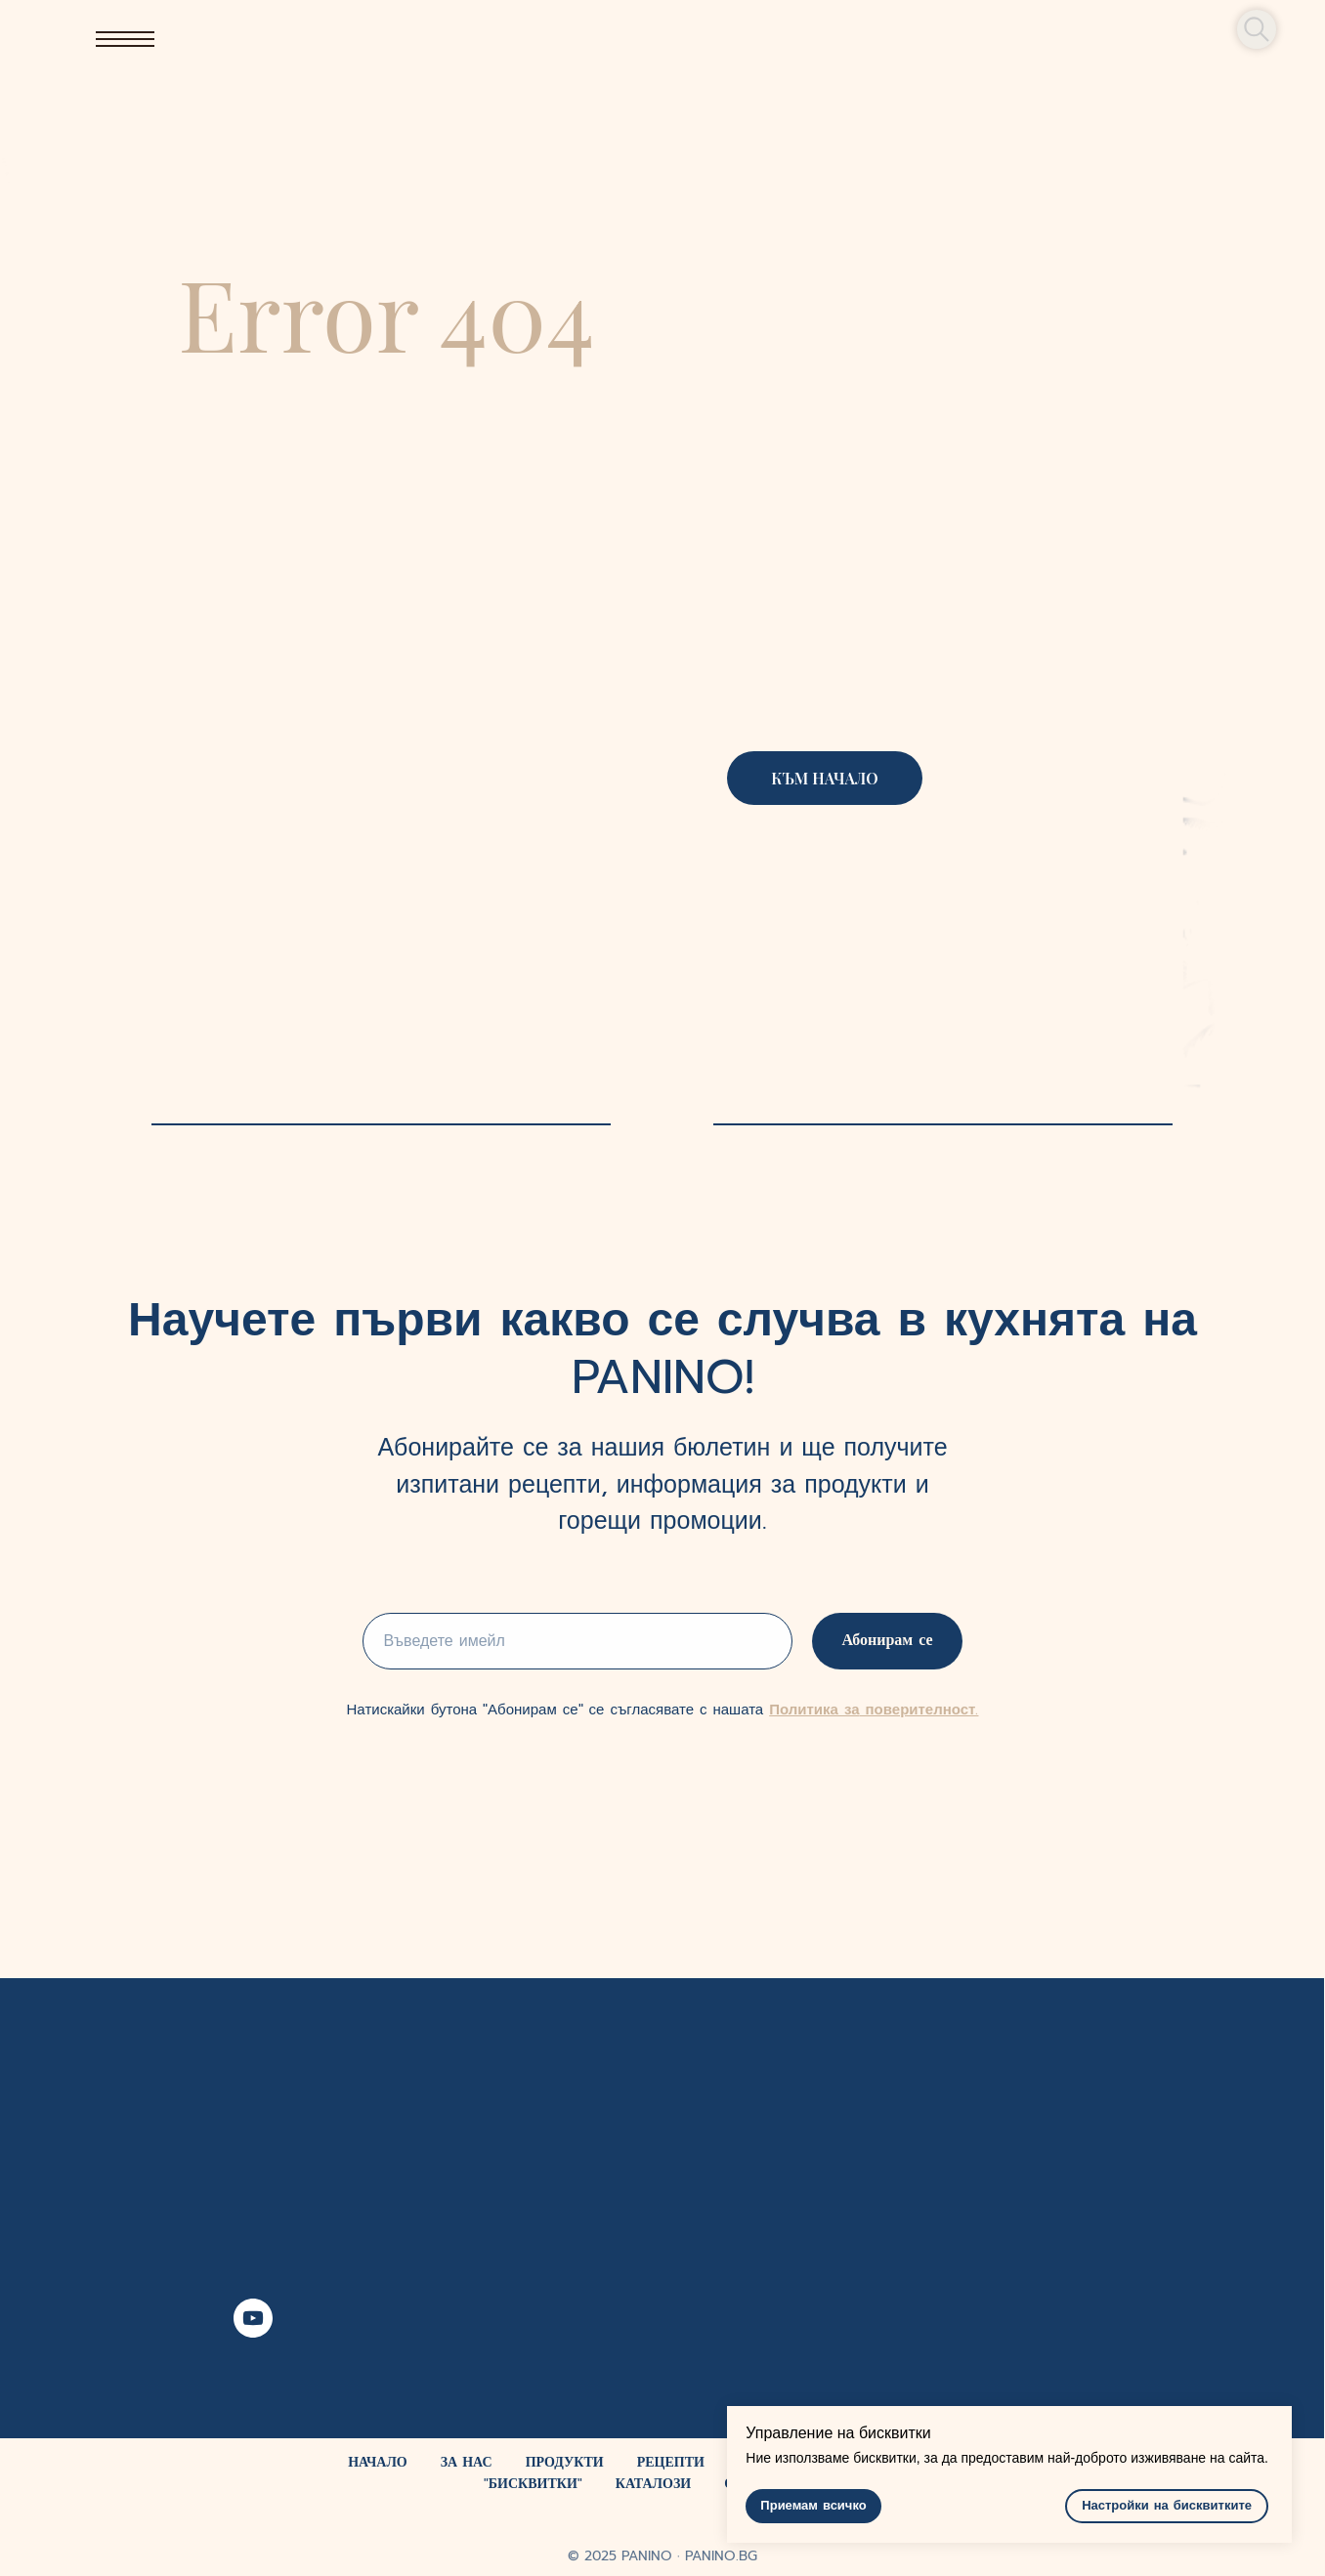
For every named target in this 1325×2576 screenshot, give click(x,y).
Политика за (814, 1709)
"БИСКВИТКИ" (533, 2483)
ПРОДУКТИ (565, 2462)
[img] (662, 39)
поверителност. (919, 1709)
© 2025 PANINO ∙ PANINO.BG (662, 2556)
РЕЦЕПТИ (671, 2462)
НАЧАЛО (377, 2462)
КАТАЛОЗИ (653, 2483)
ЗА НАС (466, 2462)
